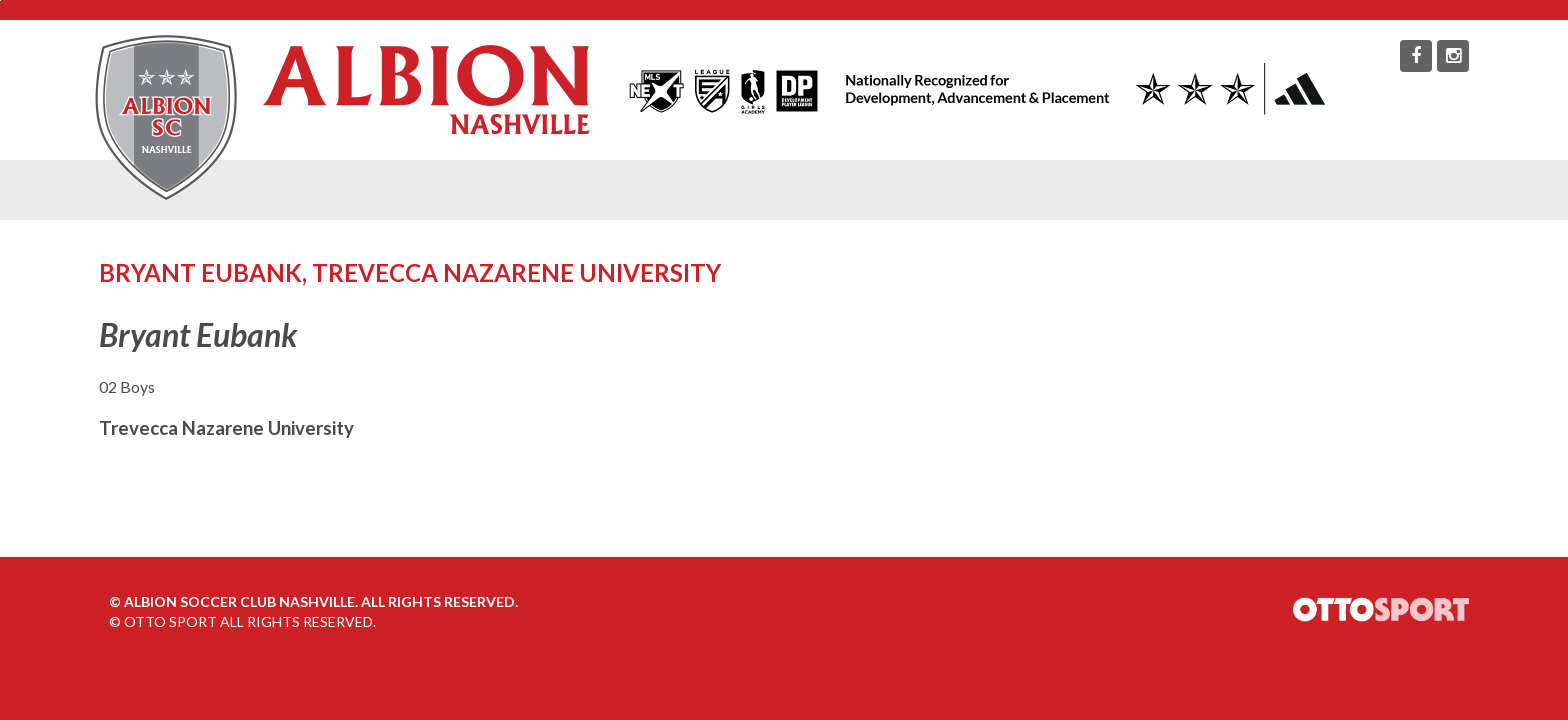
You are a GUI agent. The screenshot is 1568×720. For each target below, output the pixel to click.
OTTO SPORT (170, 621)
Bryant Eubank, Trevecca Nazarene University (410, 272)
